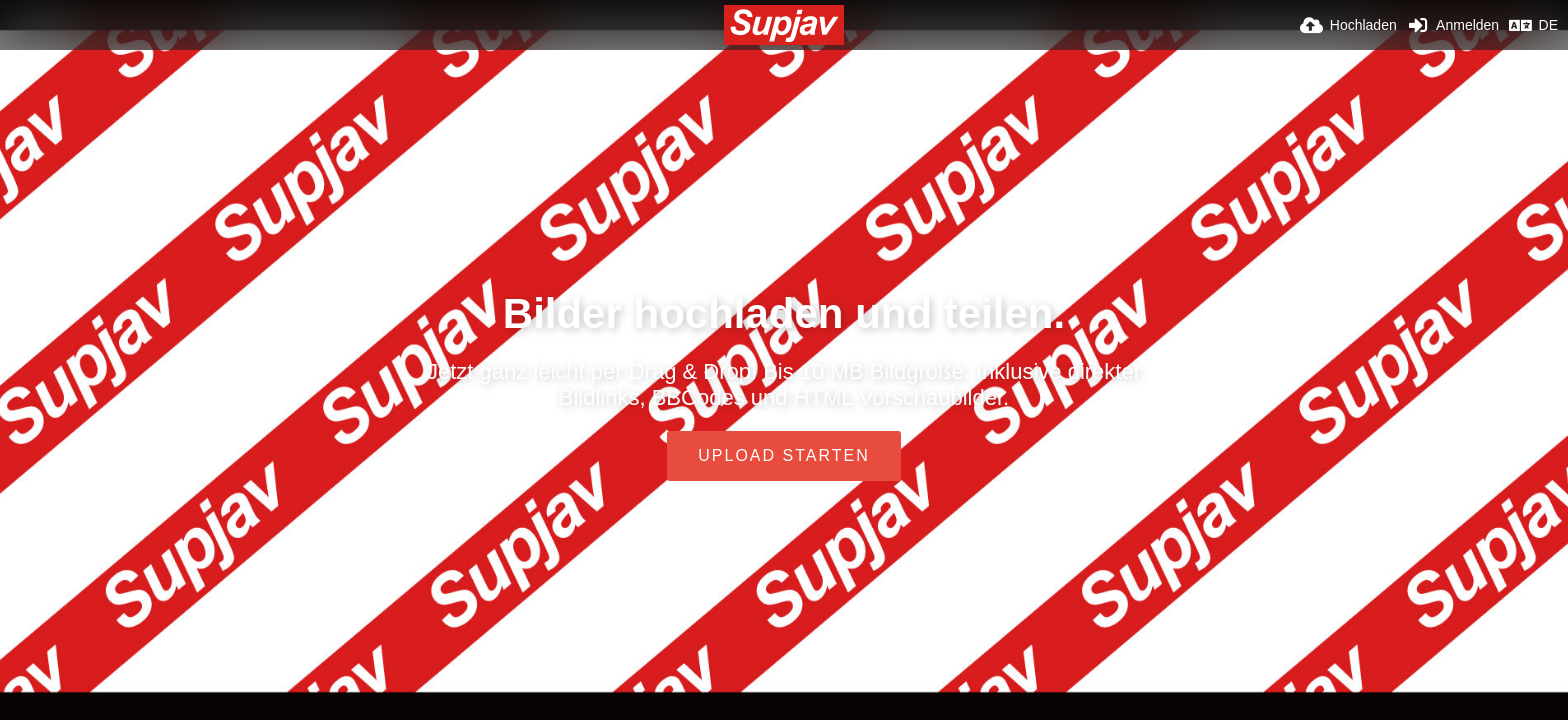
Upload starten (783, 455)
